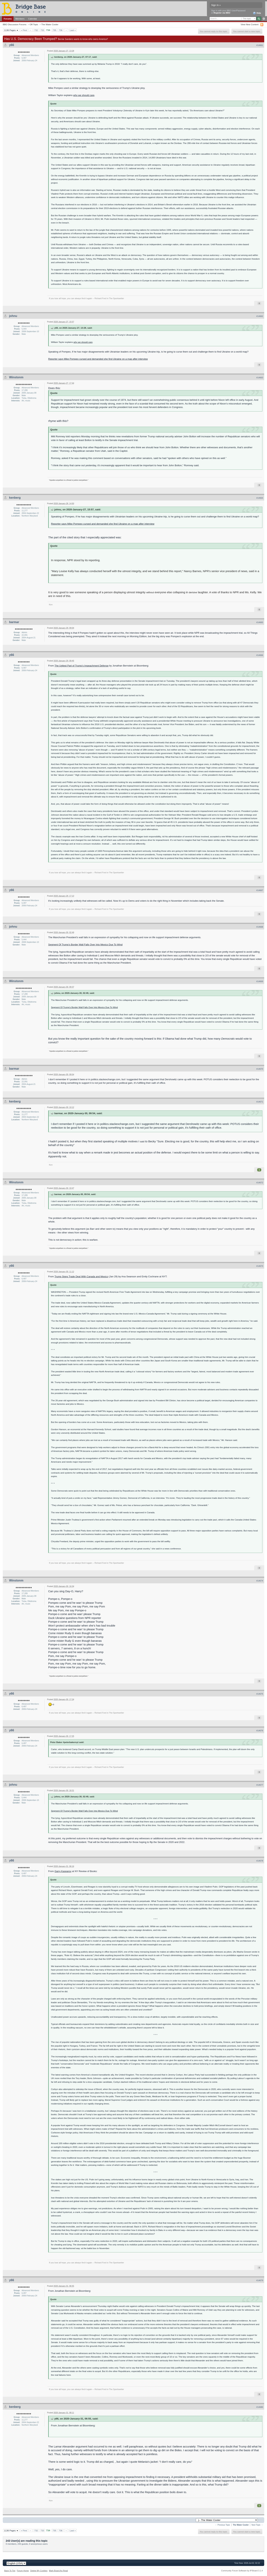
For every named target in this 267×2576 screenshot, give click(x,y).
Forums (8, 18)
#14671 (259, 1102)
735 (54, 30)
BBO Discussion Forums (14, 24)
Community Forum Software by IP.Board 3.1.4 (242, 2571)
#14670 (259, 1069)
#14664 (259, 498)
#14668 (259, 927)
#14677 (259, 1785)
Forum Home (23, 2571)
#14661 (259, 45)
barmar (14, 622)
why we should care (83, 95)
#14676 (259, 1730)
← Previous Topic (222, 2525)
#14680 (259, 2407)
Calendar (32, 18)
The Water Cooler (49, 24)
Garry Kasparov (63, 1871)
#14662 (259, 316)
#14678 (259, 1861)
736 (60, 30)
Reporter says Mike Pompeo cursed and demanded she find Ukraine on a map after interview (98, 359)
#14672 (259, 1182)
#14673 (259, 1266)
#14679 (259, 2280)
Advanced (263, 19)
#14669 (259, 981)
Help (257, 13)
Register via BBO (222, 13)
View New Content (249, 24)
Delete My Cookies (38, 2571)
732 (36, 30)
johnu (13, 315)
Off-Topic (33, 24)
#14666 (259, 655)
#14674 (259, 1581)
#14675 (259, 1694)
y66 (11, 45)
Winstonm (16, 377)
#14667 (259, 890)
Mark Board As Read (58, 2571)
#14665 (259, 622)
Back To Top (9, 2571)
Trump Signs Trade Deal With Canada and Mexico (81, 1276)
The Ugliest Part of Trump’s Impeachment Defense (82, 665)
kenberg (15, 497)
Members (19, 18)
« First (24, 30)
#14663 (259, 377)
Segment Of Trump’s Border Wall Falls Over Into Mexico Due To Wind (85, 944)
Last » (73, 30)
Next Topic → (257, 2525)
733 (42, 30)
